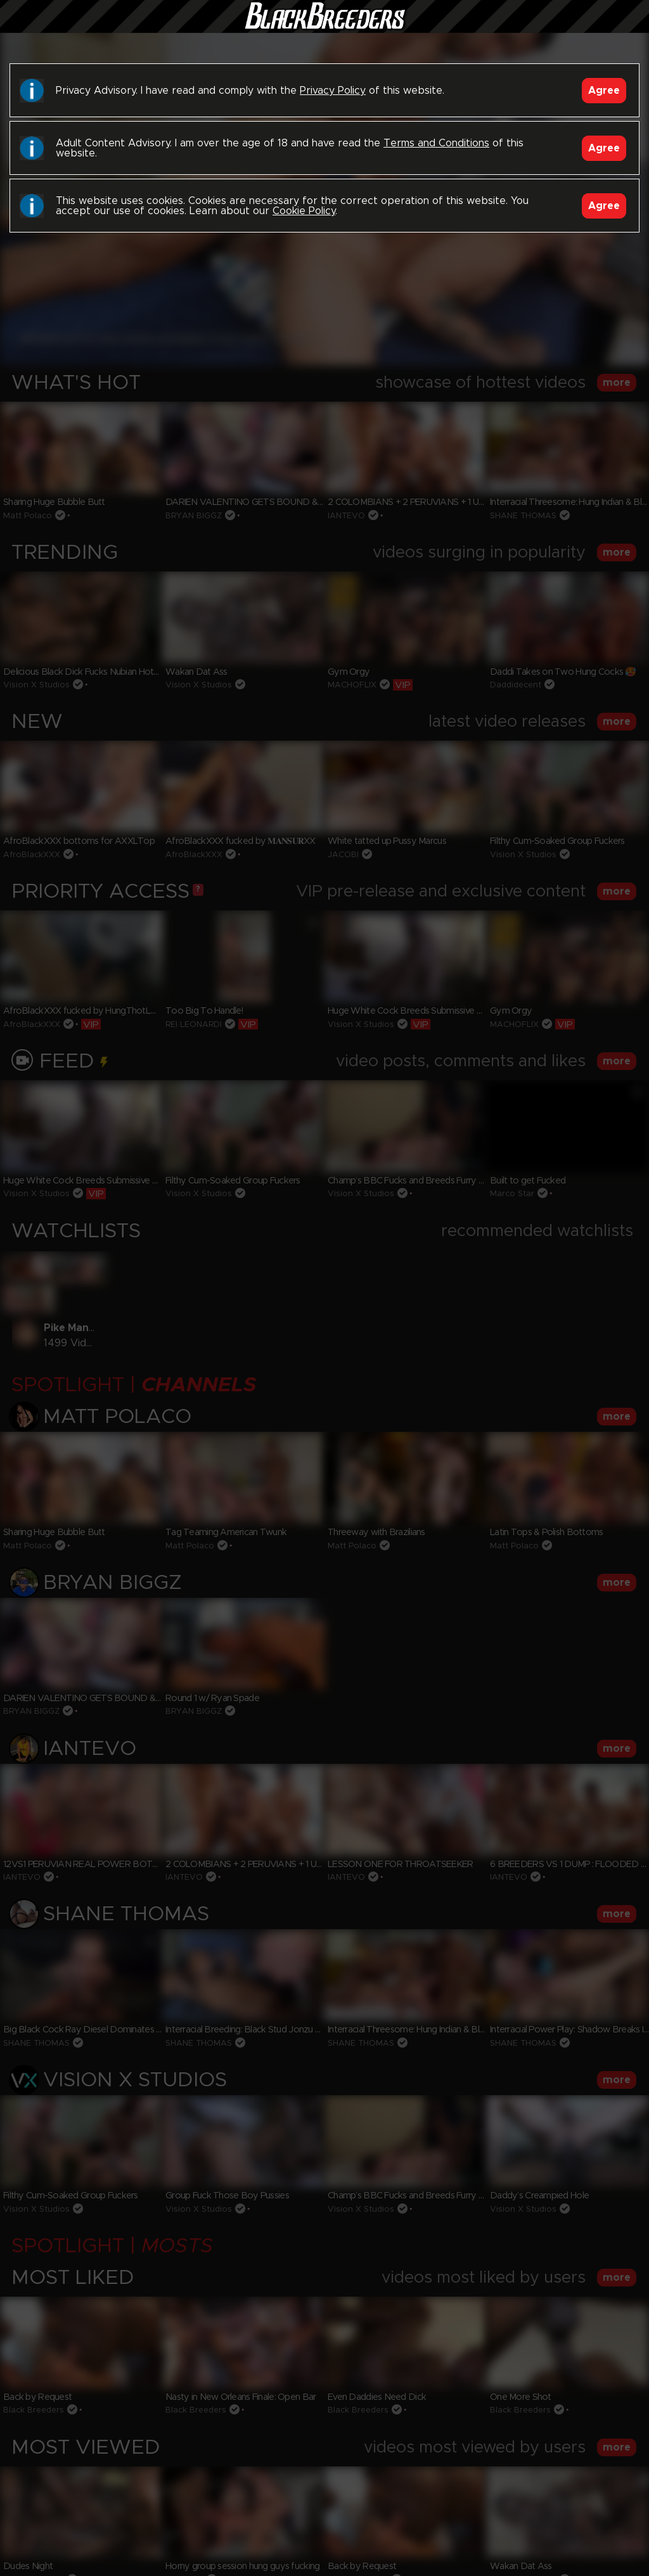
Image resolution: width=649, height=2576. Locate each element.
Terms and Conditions (436, 143)
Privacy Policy (333, 91)
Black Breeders (324, 28)
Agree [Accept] (604, 91)
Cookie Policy (304, 211)
